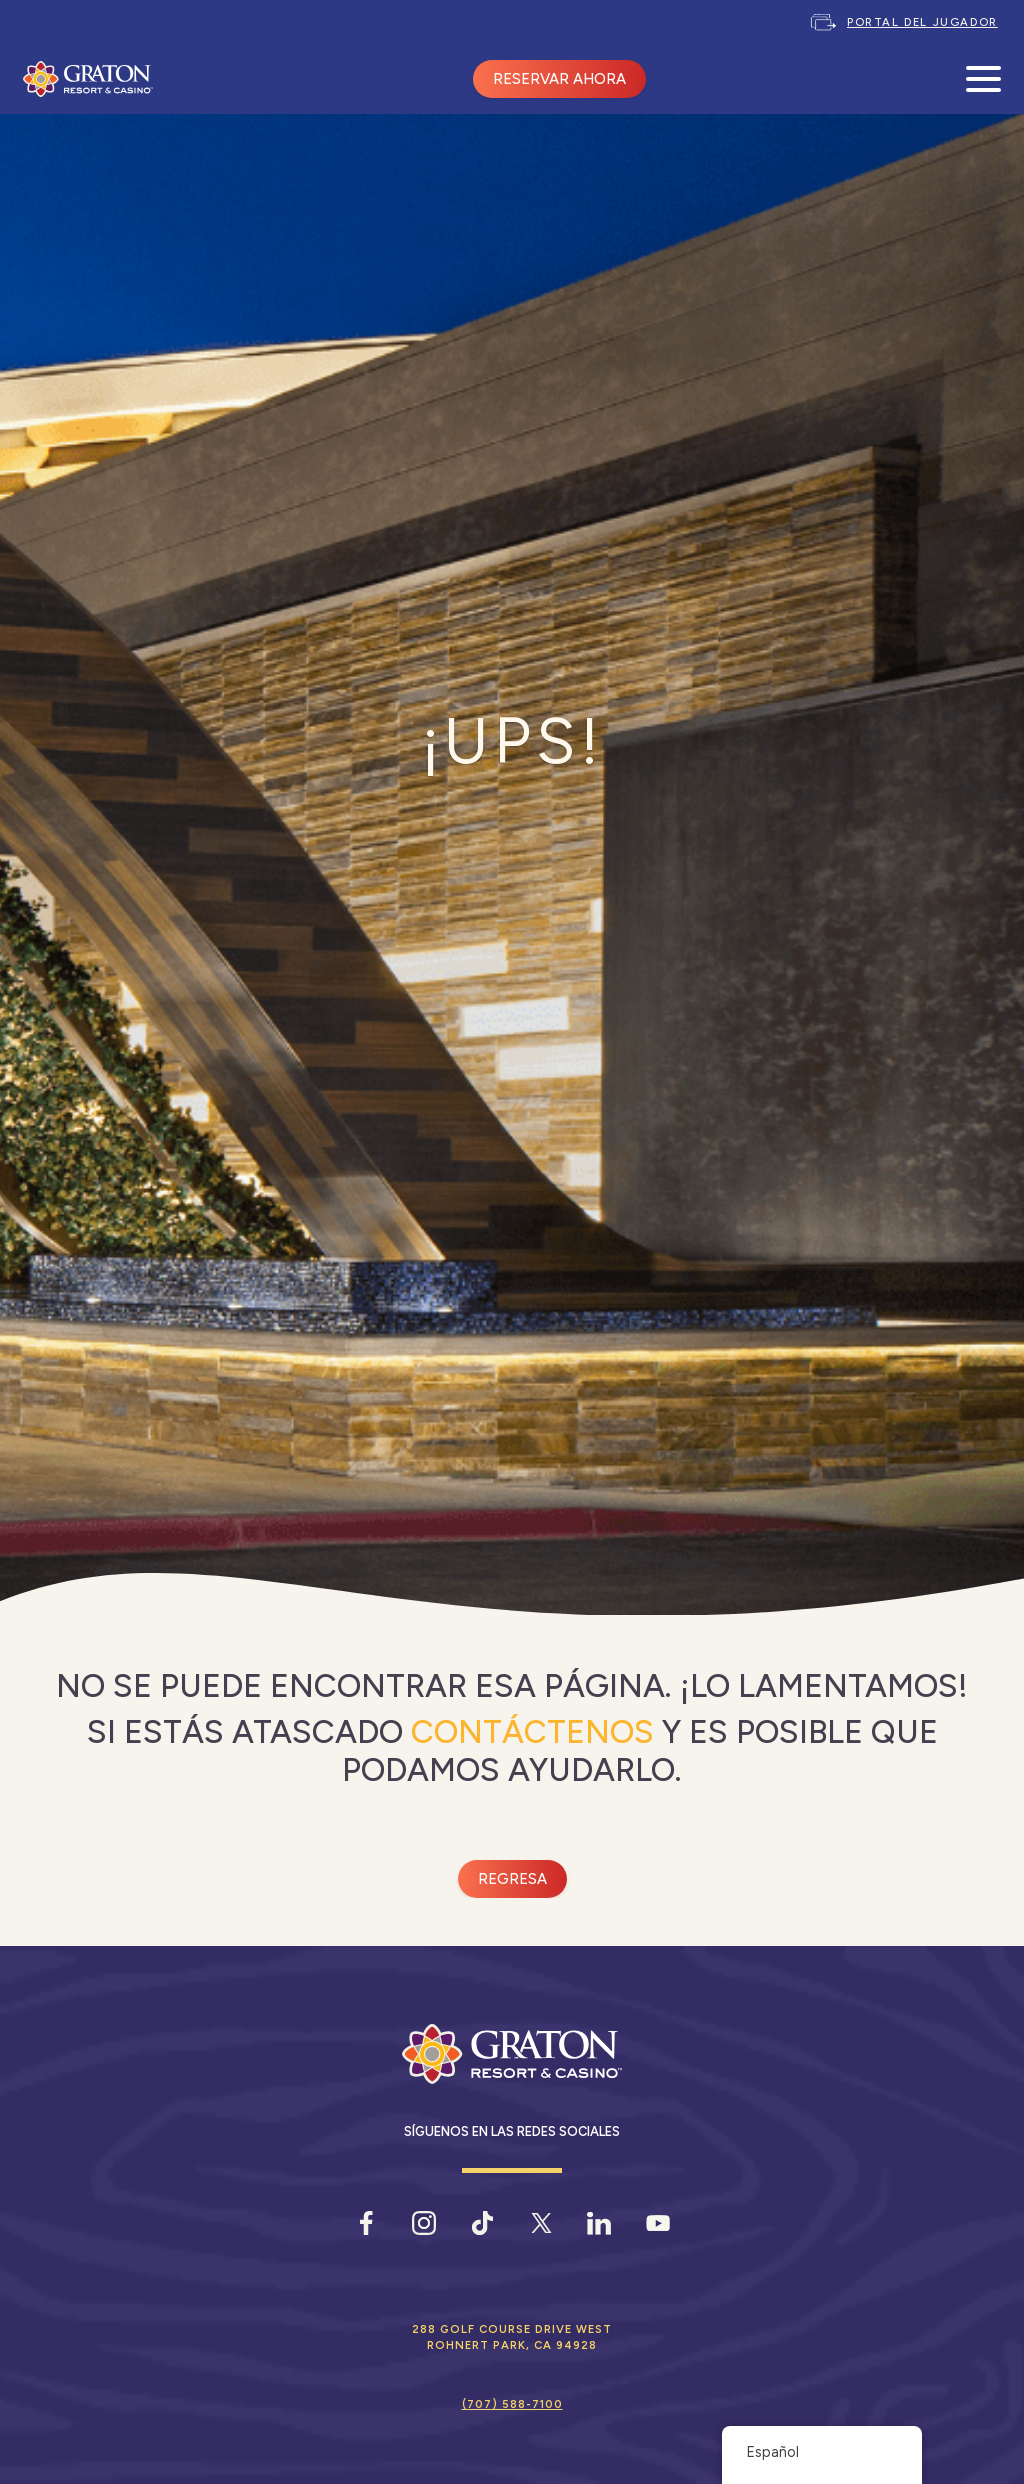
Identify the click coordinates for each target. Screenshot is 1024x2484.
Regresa (512, 1879)
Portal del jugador (922, 22)
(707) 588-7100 (512, 2404)
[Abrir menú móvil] (983, 79)
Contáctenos (532, 1732)
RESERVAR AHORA (559, 79)
